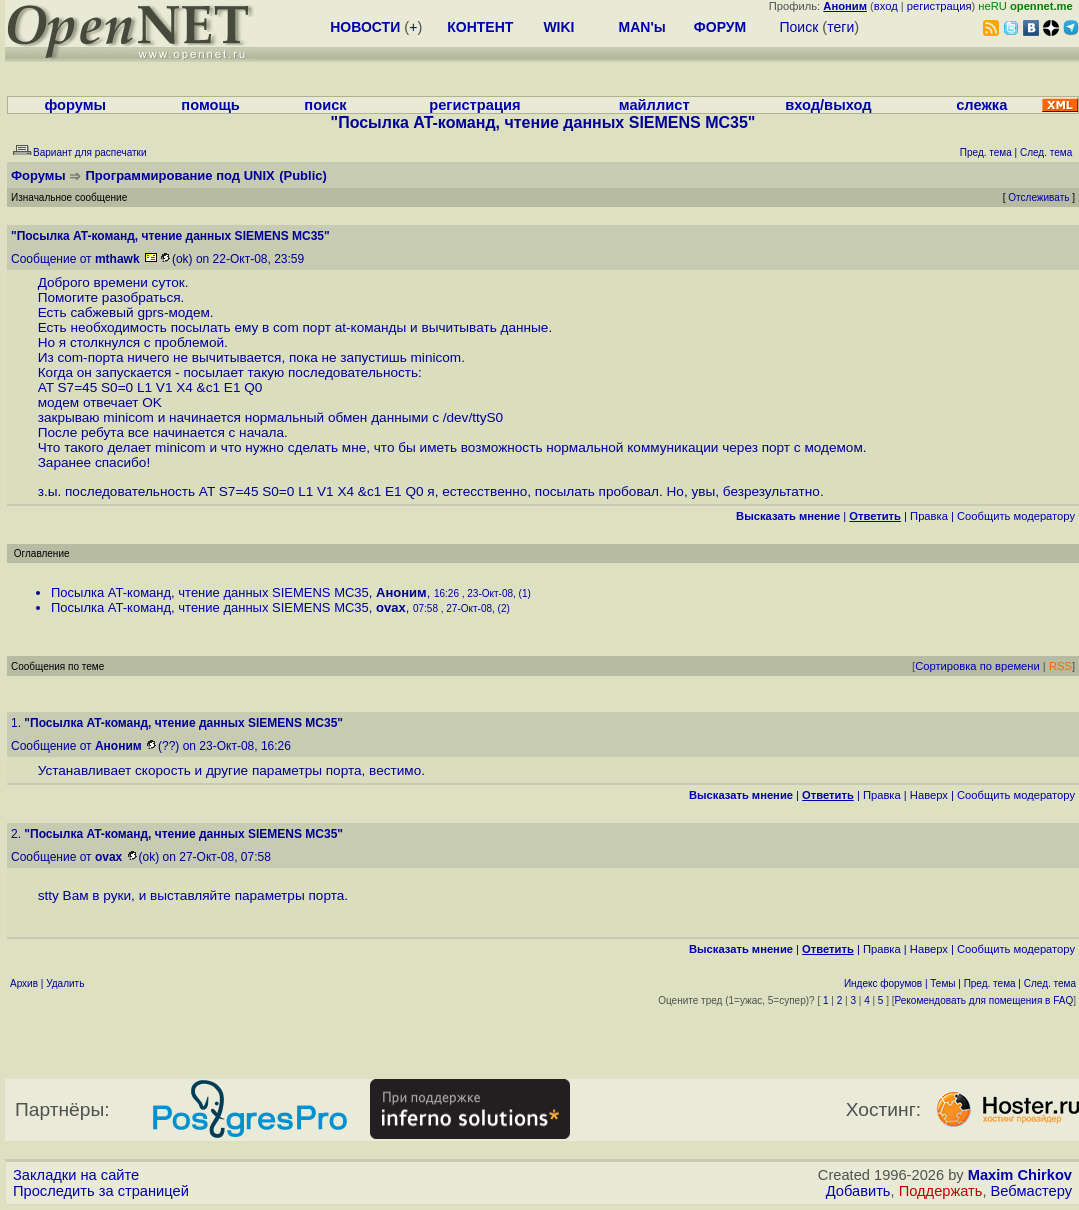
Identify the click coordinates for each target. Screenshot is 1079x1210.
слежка (981, 105)
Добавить (858, 1191)
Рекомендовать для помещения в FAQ (984, 1000)
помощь (210, 105)
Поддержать (941, 1191)
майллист (654, 105)
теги (840, 27)
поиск (325, 105)
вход (886, 6)
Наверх (929, 795)
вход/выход (828, 105)
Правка (929, 516)
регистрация (939, 6)
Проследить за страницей (101, 1191)
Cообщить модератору (1016, 516)
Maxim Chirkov (1020, 1175)
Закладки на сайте (76, 1175)
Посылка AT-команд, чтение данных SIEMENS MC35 (210, 592)
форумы (75, 105)
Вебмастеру (1031, 1191)
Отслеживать (1038, 197)
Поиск (798, 27)
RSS (1060, 666)
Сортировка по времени (977, 666)
